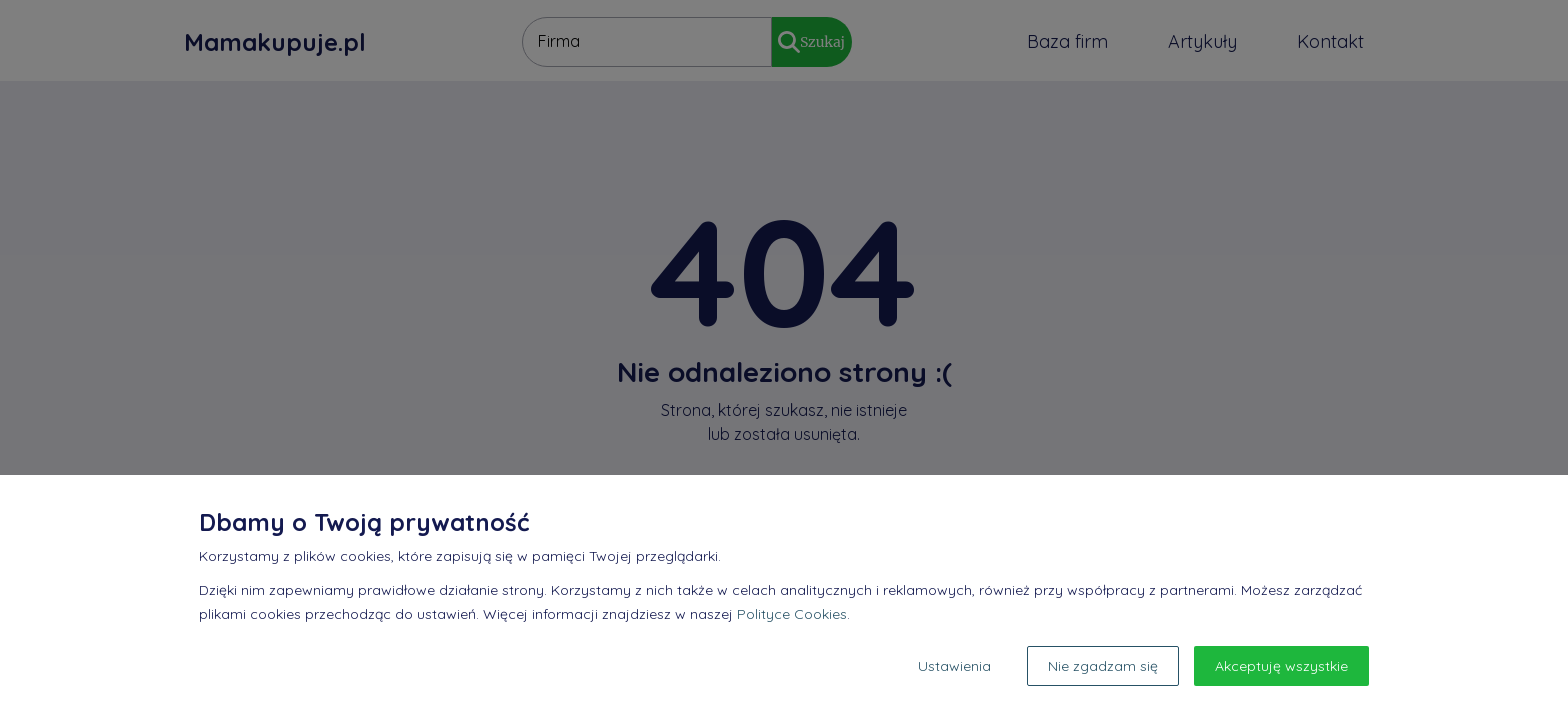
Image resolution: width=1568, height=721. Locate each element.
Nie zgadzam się (1103, 666)
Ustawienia (954, 666)
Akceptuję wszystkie (1281, 666)
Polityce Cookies (792, 614)
